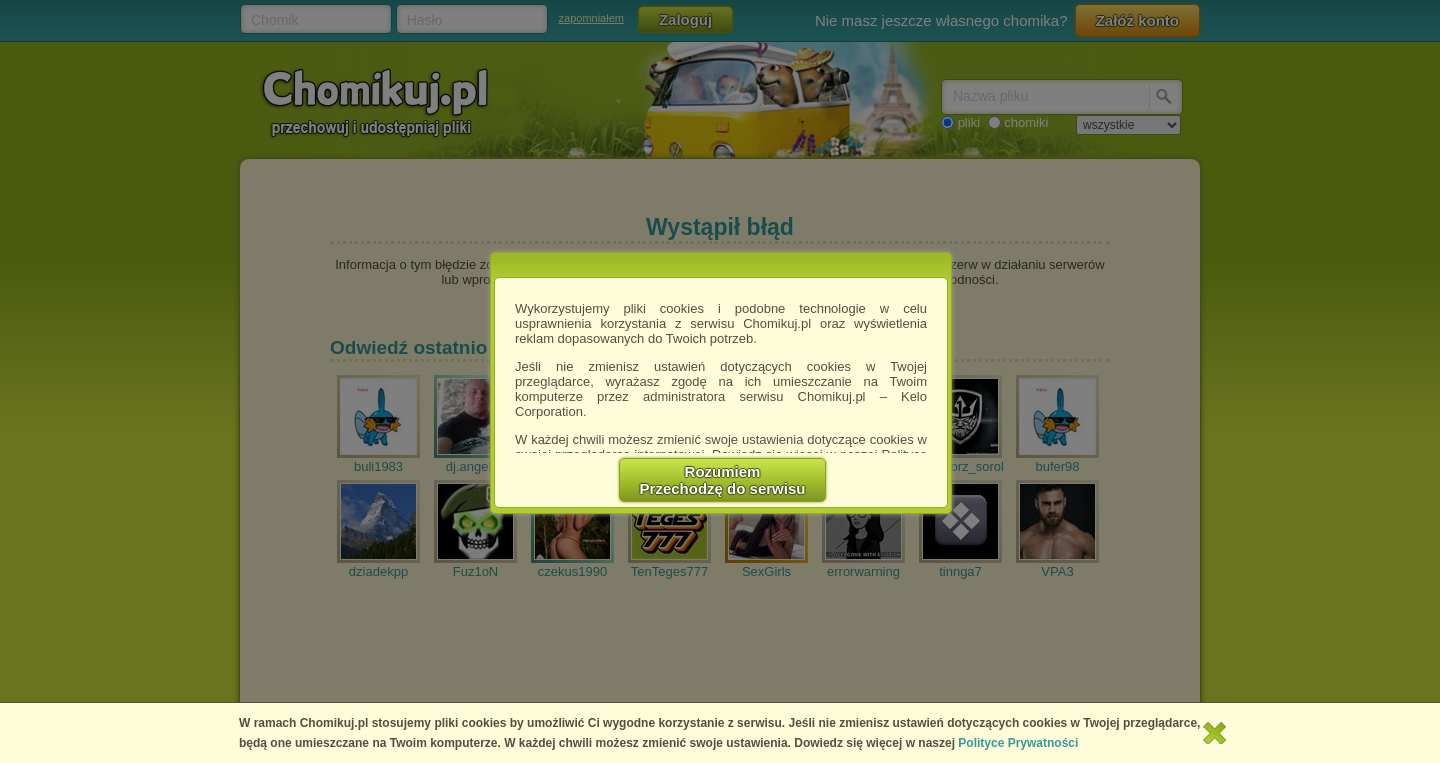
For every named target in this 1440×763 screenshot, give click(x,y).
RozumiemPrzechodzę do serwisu (723, 480)
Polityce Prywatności (1018, 743)
